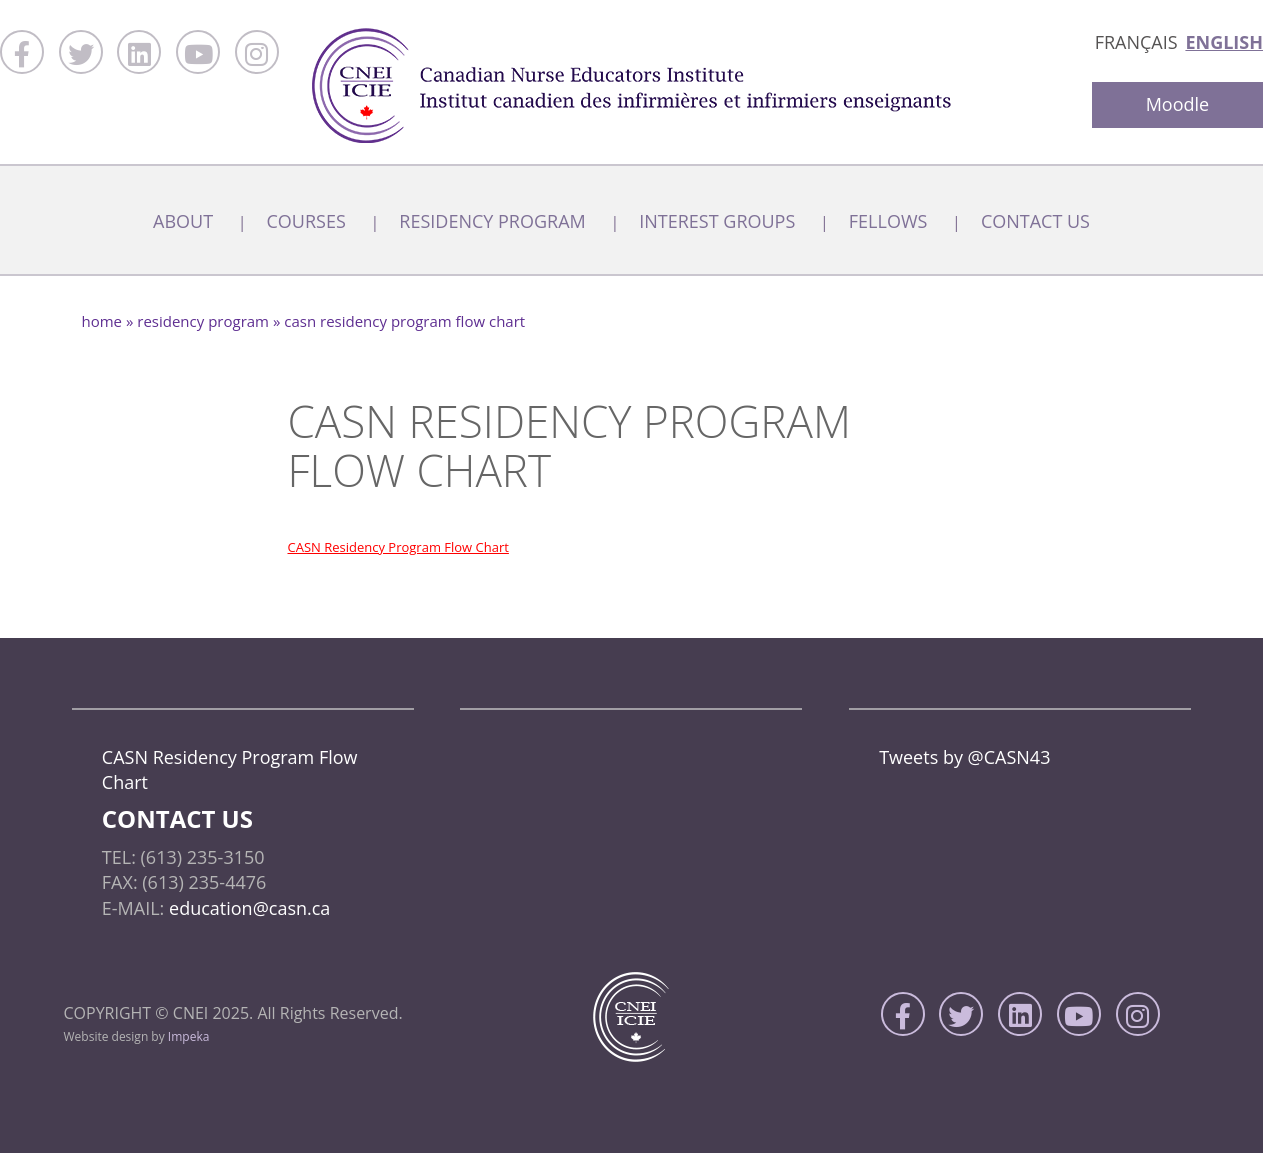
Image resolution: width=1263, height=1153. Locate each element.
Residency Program (492, 221)
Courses (306, 221)
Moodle (1178, 104)
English (1224, 42)
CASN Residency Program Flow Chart (398, 547)
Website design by (137, 1036)
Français (1136, 42)
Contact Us (1035, 221)
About (183, 221)
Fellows (888, 221)
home (102, 321)
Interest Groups (717, 221)
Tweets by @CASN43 (964, 757)
